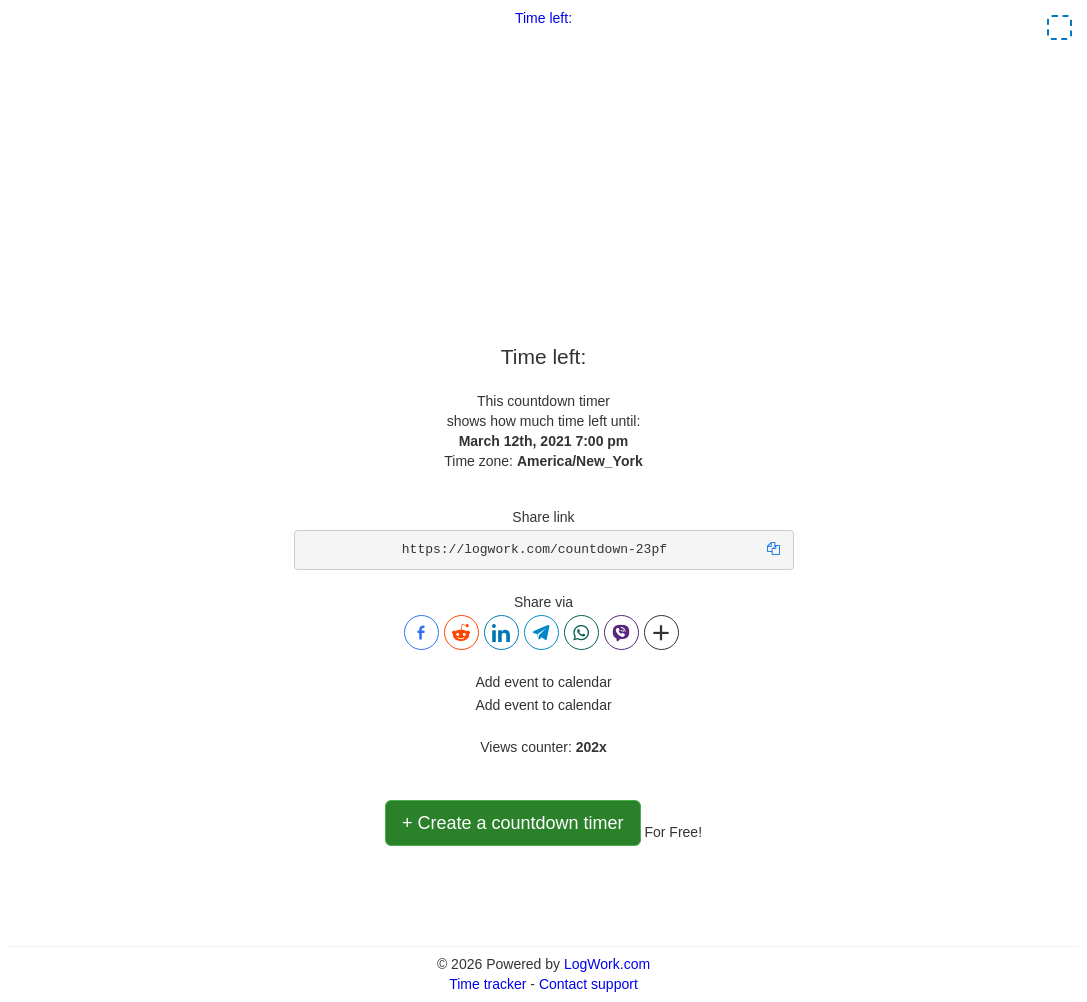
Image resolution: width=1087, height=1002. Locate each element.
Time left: (543, 18)
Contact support (588, 984)
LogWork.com (607, 964)
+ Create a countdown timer (513, 823)
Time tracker (487, 984)
